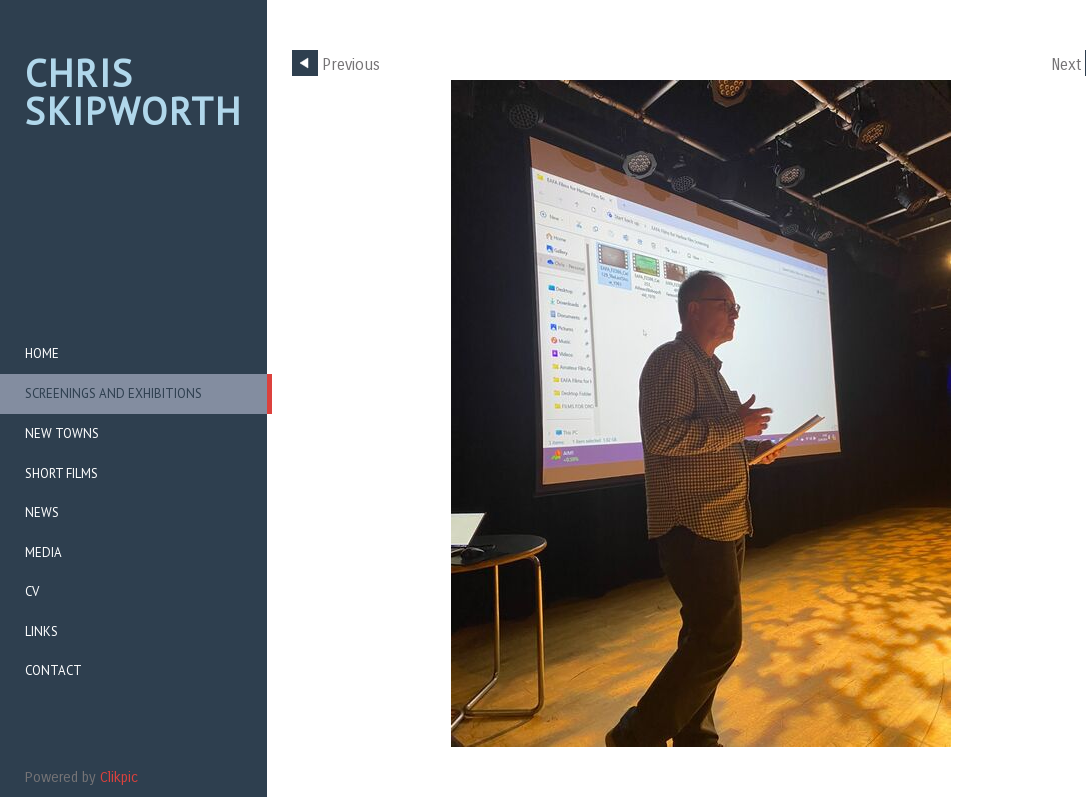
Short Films (61, 473)
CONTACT (53, 670)
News (42, 512)
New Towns (62, 433)
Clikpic (119, 777)
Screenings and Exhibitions (113, 393)
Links (41, 631)
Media (43, 552)
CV (32, 591)
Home (42, 353)
